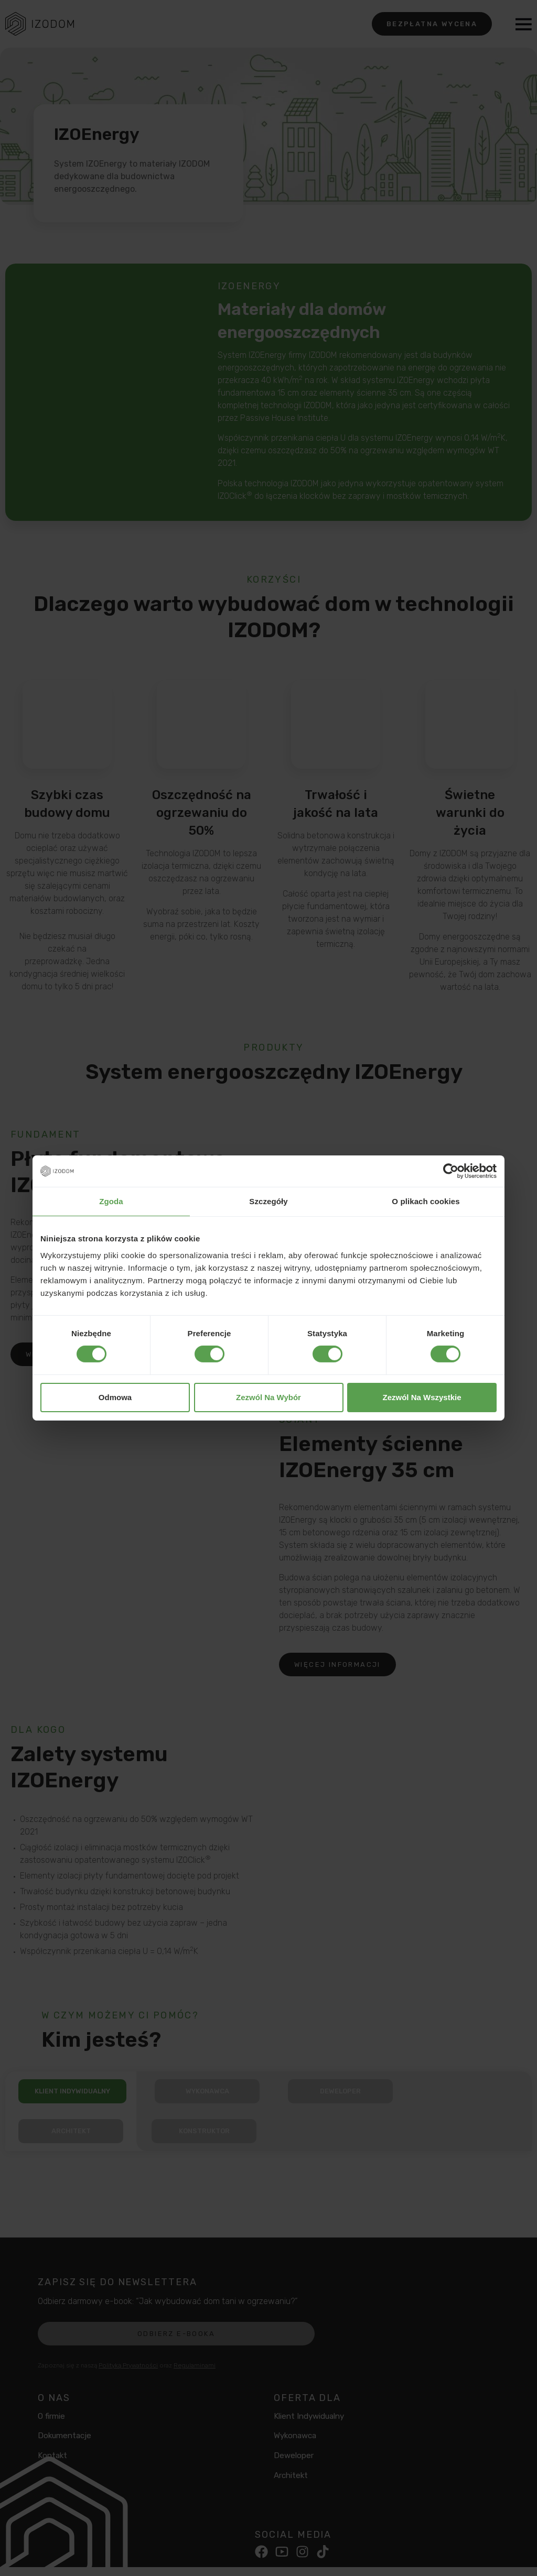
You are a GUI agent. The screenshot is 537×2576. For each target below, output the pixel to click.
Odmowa (115, 1397)
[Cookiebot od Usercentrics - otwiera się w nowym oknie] (451, 1171)
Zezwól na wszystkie (421, 1397)
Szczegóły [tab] (268, 1201)
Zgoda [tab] (111, 1201)
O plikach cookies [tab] (425, 1201)
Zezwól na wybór (268, 1397)
